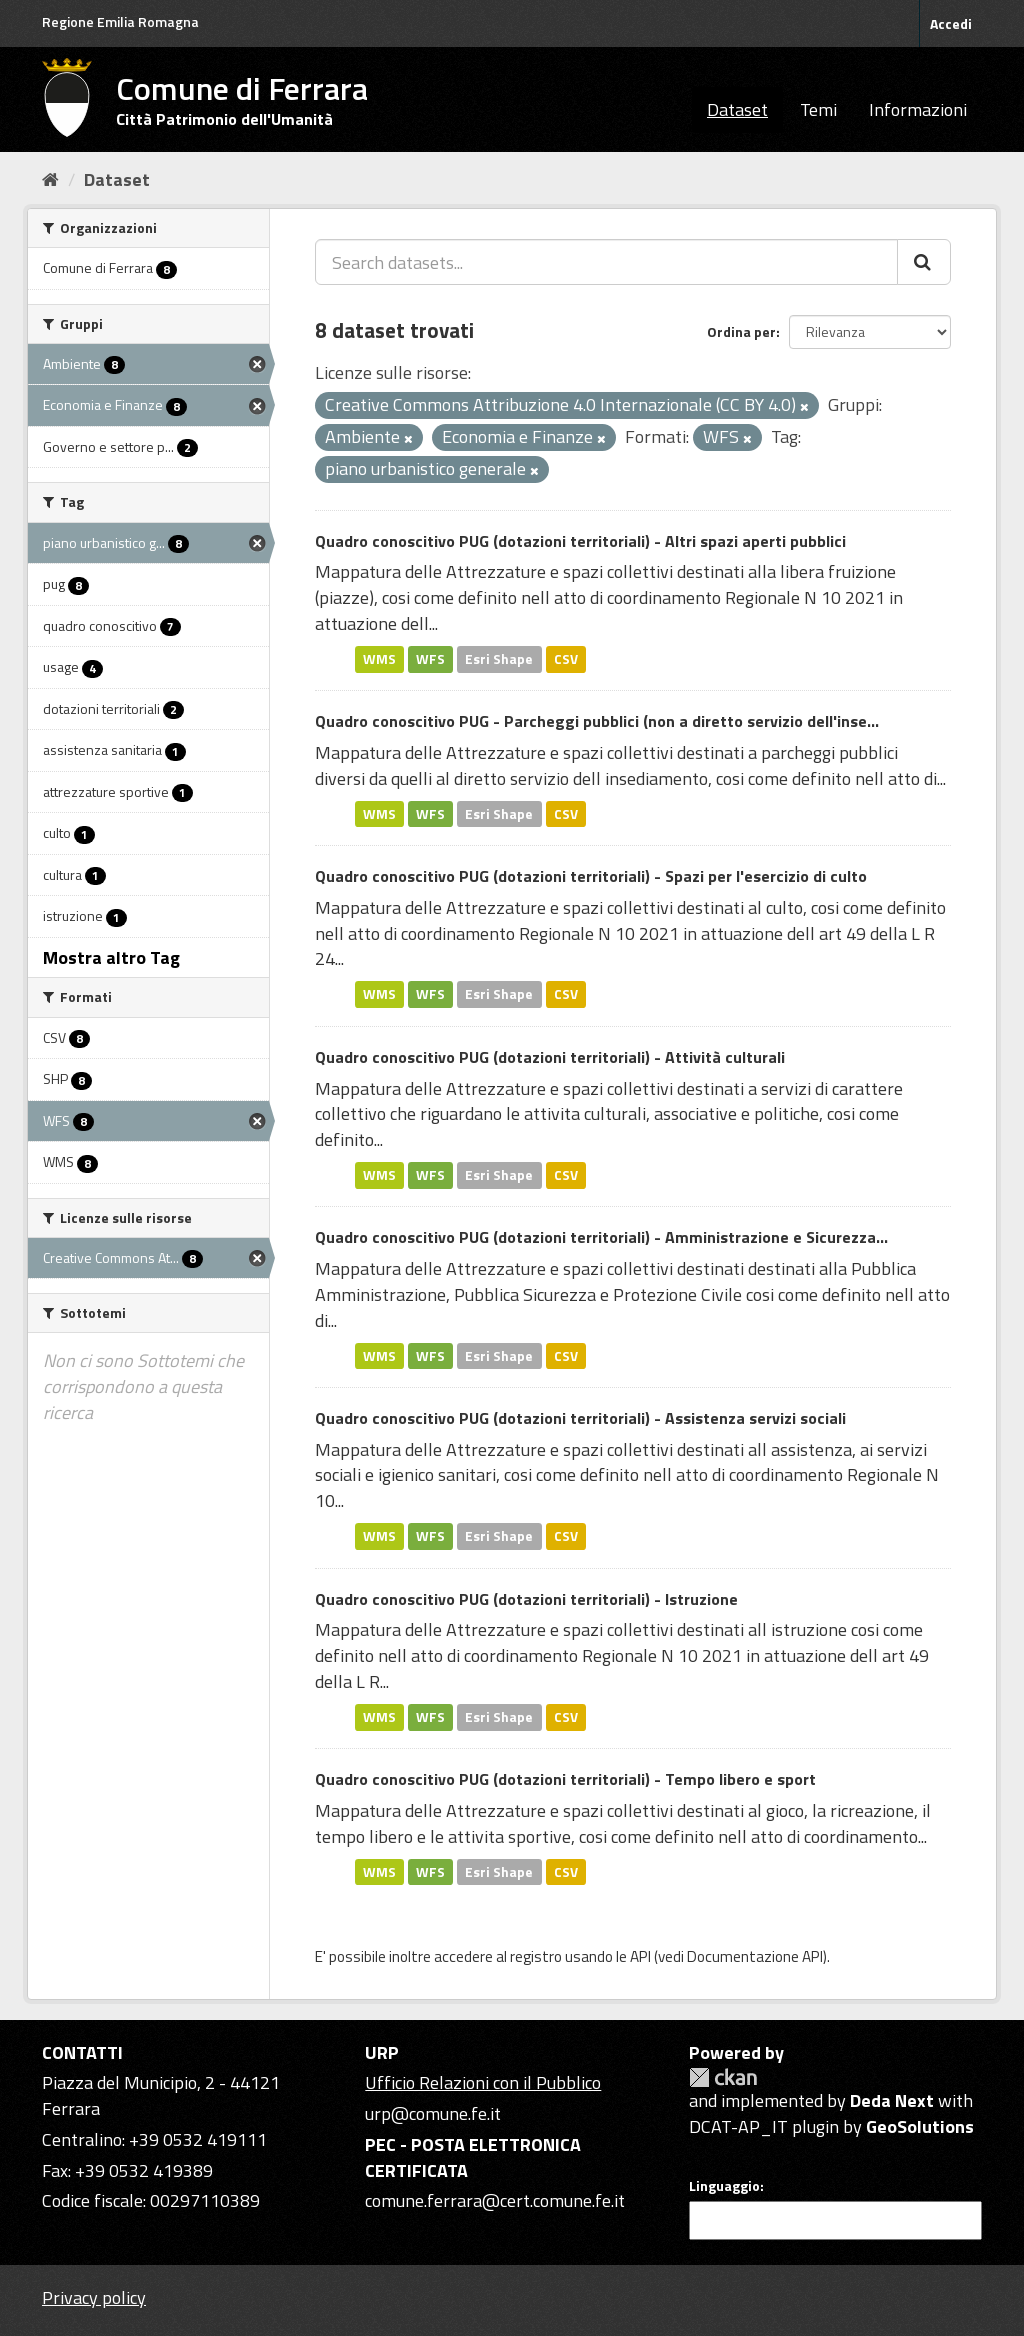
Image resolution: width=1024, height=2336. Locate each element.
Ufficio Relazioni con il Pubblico (483, 2082)
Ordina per (741, 331)
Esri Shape (499, 659)
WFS (430, 659)
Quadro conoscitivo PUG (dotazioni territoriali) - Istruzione (526, 1599)
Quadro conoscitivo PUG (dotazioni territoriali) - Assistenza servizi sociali (580, 1418)
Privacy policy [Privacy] (94, 2297)
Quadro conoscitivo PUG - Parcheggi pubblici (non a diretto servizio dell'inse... (597, 721)
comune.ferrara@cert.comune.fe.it (495, 2200)
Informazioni (918, 109)
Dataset (737, 109)
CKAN (723, 2077)
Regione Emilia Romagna (120, 21)
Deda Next (892, 2100)
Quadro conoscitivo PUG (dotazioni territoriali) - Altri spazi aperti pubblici (580, 541)
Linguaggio (724, 2186)
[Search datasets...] (606, 262)
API (640, 1956)
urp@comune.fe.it (433, 2113)
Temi (818, 109)
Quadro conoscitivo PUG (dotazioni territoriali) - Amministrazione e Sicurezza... (601, 1237)
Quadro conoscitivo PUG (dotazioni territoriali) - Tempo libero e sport (565, 1779)
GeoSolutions (920, 2126)
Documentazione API (755, 1956)
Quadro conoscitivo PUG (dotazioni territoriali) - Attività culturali (550, 1057)
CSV (566, 659)
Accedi (951, 23)
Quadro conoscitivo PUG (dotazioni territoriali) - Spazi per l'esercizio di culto (591, 876)
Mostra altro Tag (111, 957)
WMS (379, 659)
